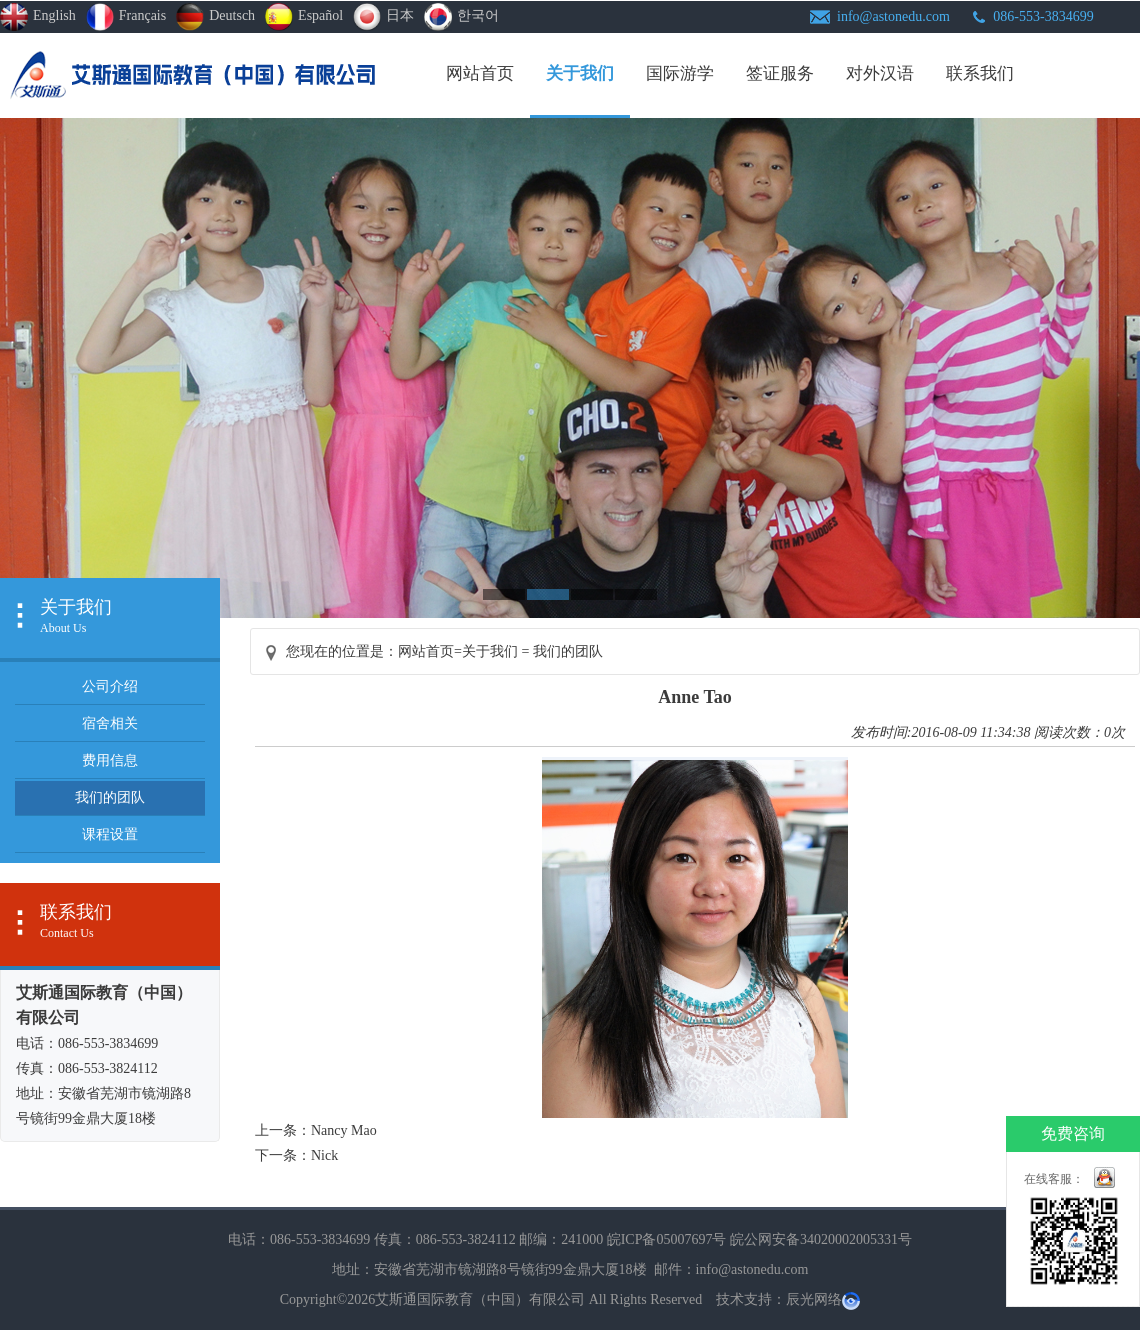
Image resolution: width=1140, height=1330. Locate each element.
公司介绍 (110, 686)
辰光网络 (814, 1299)
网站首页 (480, 73)
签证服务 (780, 73)
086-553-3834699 (1043, 16)
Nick (324, 1155)
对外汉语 (880, 73)
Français (126, 17)
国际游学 (680, 73)
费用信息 (110, 760)
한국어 (461, 17)
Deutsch (215, 17)
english (38, 17)
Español (304, 17)
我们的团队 (110, 797)
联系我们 (980, 73)
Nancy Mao (344, 1130)
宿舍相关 (110, 723)
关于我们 (580, 73)
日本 (383, 17)
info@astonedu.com (893, 16)
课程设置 (110, 834)
